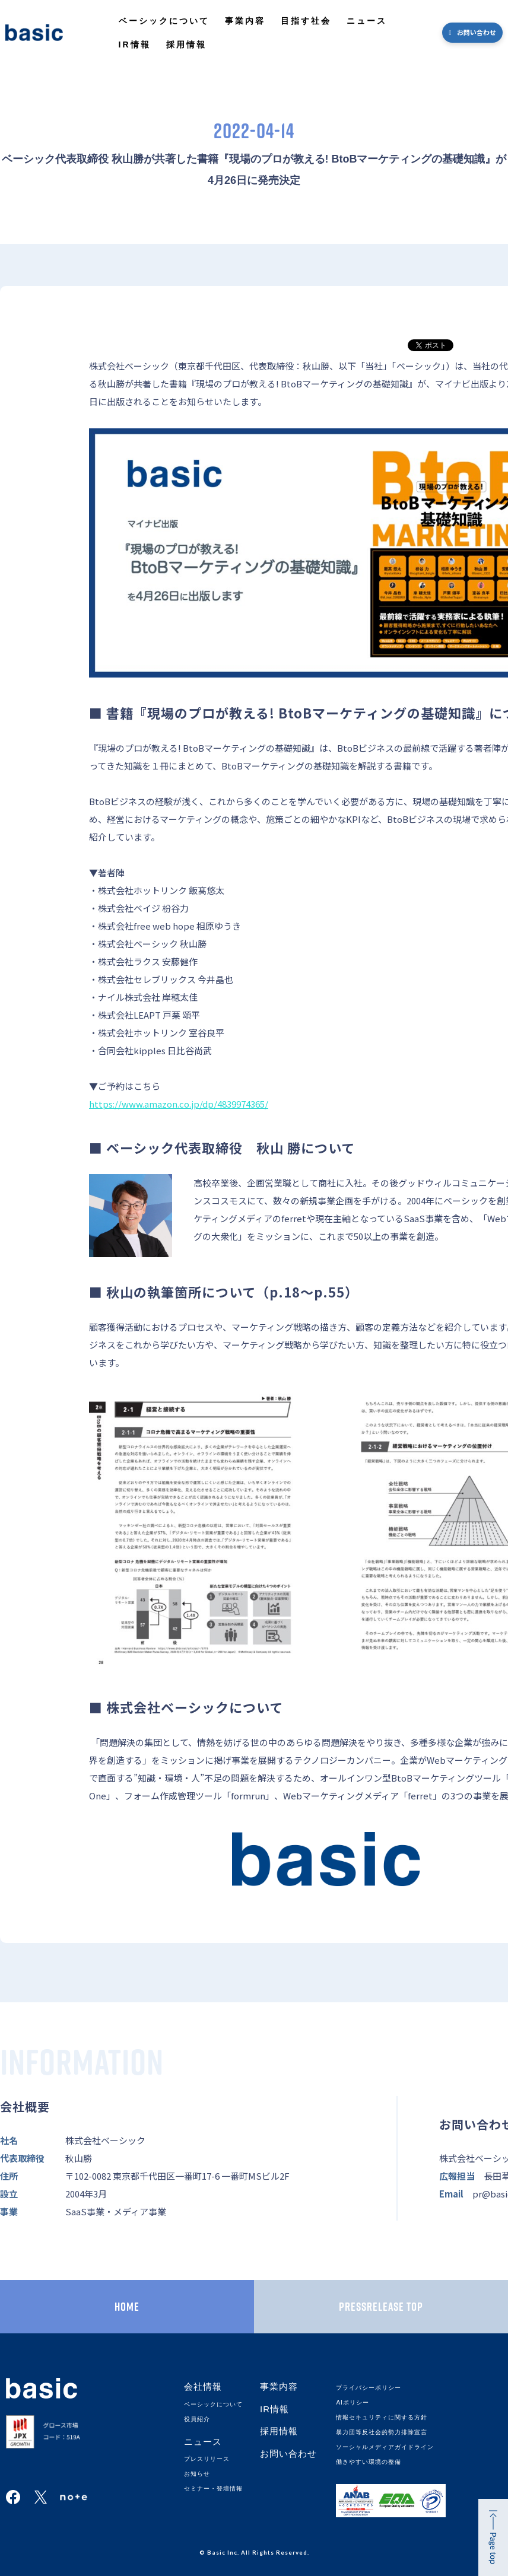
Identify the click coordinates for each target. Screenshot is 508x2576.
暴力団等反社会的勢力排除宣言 (381, 2432)
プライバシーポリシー (368, 2387)
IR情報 (135, 44)
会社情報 (203, 2386)
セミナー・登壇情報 (213, 2488)
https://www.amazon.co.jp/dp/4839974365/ (178, 1104)
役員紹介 (197, 2419)
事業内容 (245, 21)
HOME (127, 2306)
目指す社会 (306, 21)
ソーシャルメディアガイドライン (385, 2447)
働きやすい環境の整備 (368, 2462)
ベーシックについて (164, 21)
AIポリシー (352, 2402)
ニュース (367, 21)
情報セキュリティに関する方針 (381, 2417)
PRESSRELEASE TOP (381, 2306)
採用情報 (186, 44)
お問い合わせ (476, 32)
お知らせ (197, 2473)
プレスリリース (207, 2459)
